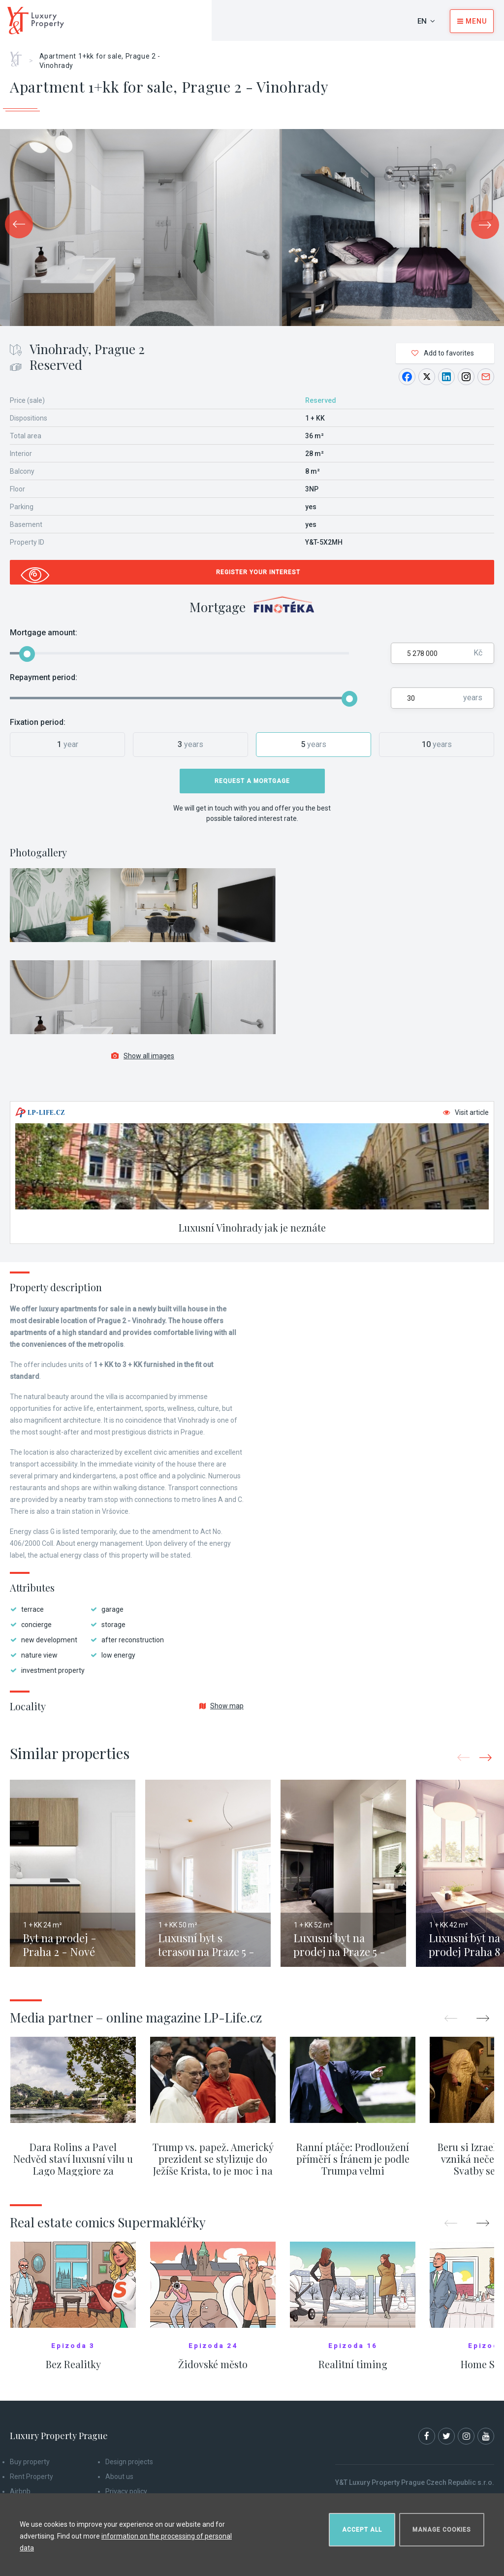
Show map (221, 1706)
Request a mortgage (252, 781)
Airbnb (20, 2491)
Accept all (362, 2529)
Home (19, 56)
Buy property (30, 2462)
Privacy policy (126, 2491)
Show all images (142, 1056)
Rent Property (31, 2476)
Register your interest (258, 572)
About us (119, 2476)
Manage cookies (441, 2529)
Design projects (129, 2462)
